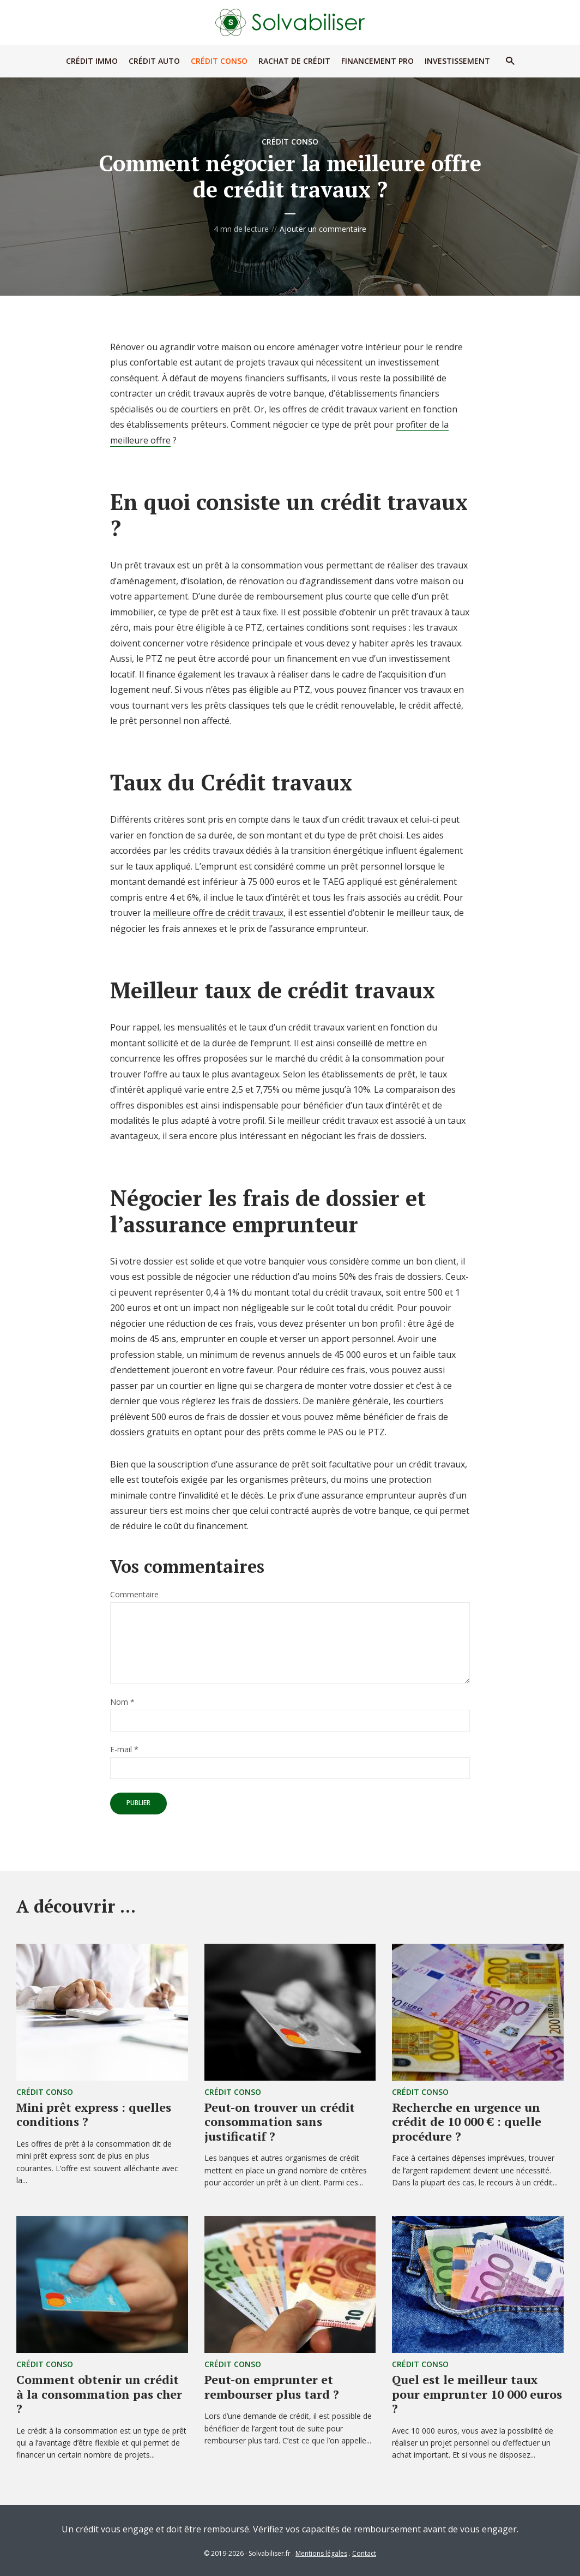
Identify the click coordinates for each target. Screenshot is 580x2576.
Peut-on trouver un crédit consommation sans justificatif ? (279, 2121)
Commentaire (134, 1594)
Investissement (457, 61)
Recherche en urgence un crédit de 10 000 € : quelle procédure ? (466, 2121)
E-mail (124, 1749)
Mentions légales (321, 2553)
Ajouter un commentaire (323, 229)
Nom (122, 1702)
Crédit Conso (219, 61)
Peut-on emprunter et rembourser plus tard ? (271, 2386)
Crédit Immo (92, 61)
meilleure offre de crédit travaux (218, 913)
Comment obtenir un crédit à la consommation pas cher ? (99, 2393)
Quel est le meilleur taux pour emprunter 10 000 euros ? (477, 2393)
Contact (364, 2553)
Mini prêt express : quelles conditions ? (93, 2114)
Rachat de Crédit (294, 61)
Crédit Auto (154, 61)
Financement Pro (377, 61)
